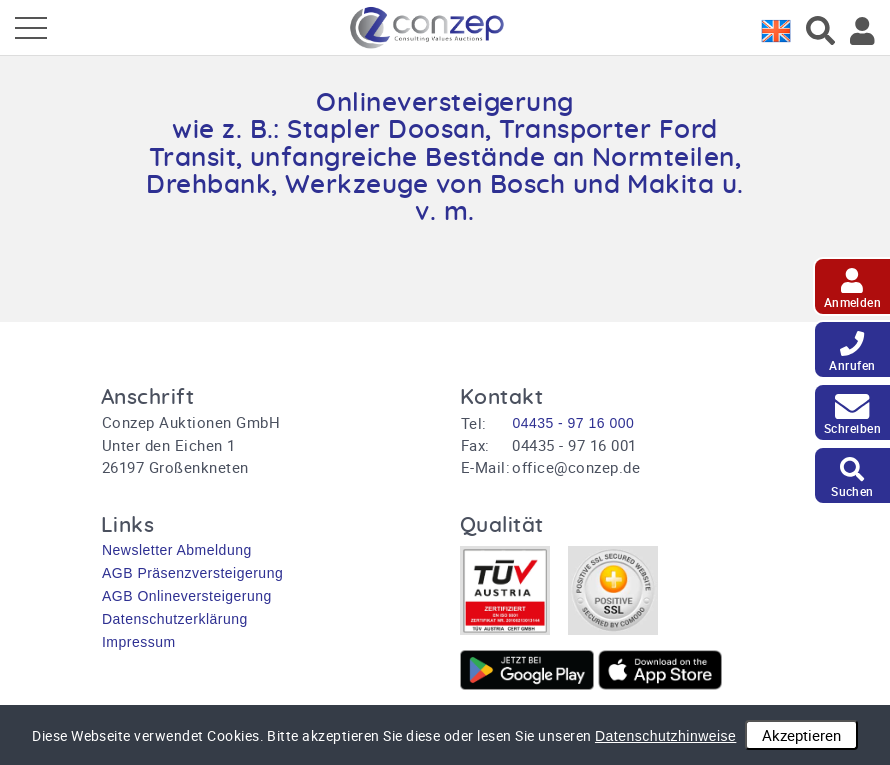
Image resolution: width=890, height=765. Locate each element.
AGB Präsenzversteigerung (192, 573)
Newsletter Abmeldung (177, 550)
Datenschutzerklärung (175, 619)
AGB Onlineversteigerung (187, 596)
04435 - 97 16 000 (573, 423)
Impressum (139, 642)
